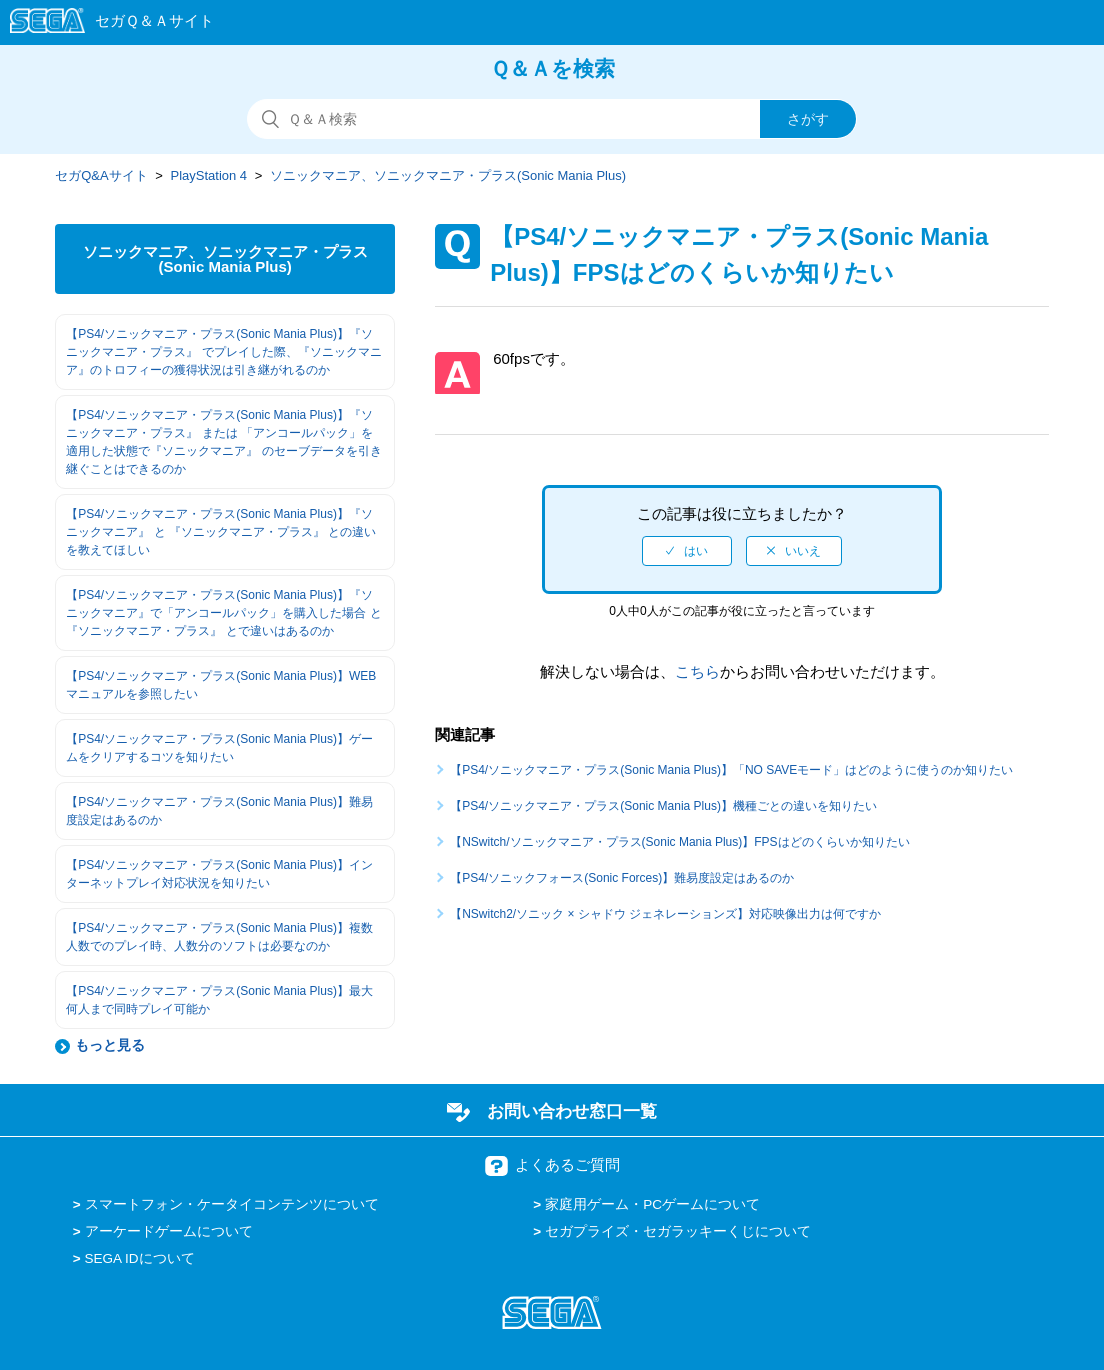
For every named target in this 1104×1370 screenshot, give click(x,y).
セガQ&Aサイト (101, 175)
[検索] (552, 119)
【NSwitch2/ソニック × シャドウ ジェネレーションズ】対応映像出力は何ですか (665, 914)
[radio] (687, 551)
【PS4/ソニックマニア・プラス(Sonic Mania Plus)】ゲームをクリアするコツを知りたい (219, 748)
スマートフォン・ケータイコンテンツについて (232, 1204)
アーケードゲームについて (169, 1231)
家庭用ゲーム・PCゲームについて (652, 1204)
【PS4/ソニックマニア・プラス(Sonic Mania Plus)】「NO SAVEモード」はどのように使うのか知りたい (731, 770)
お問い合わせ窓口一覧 (572, 1111)
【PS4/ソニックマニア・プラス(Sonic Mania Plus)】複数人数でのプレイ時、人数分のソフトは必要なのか (219, 937)
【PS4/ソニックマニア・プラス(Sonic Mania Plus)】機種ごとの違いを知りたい (663, 806)
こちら (697, 671)
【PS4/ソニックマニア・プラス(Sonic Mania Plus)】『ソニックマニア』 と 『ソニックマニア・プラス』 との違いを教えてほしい (221, 532)
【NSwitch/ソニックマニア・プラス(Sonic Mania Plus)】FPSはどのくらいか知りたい (679, 842)
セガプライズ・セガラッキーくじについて (678, 1231)
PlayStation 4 (209, 175)
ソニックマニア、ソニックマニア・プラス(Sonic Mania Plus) (448, 175)
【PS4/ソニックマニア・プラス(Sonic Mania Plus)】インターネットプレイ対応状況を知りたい (219, 874)
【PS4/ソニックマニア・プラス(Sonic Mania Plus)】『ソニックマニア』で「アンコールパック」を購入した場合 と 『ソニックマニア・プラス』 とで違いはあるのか (223, 613)
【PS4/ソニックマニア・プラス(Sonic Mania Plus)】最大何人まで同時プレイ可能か (219, 1000)
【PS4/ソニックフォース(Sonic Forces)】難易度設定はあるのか (622, 878)
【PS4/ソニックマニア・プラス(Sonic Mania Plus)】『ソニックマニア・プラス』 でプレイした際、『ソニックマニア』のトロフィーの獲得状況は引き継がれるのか (223, 352)
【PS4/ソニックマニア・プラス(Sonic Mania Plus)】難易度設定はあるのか (219, 811)
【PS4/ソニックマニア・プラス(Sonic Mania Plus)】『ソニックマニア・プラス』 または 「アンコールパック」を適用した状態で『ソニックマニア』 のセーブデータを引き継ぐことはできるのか (223, 442)
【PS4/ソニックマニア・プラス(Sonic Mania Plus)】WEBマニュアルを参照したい (221, 685)
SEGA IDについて (140, 1258)
